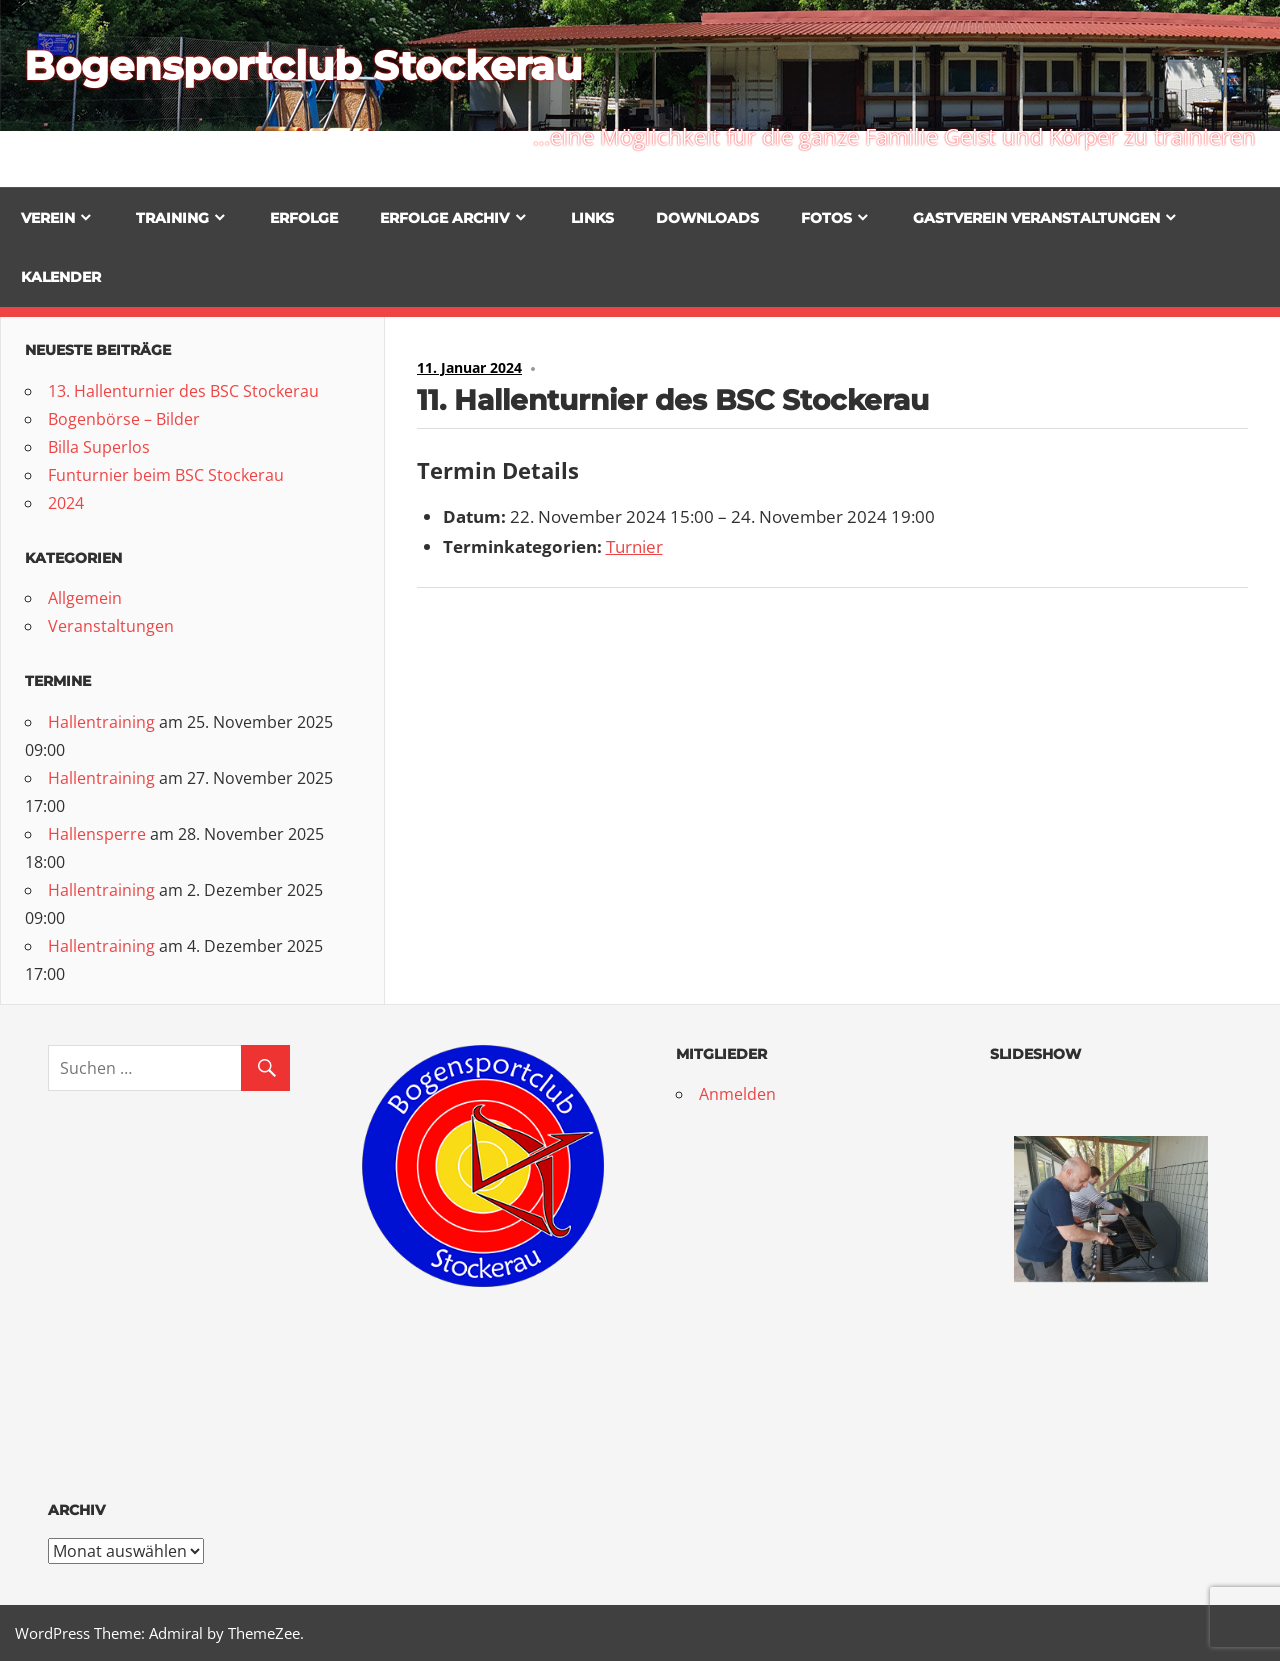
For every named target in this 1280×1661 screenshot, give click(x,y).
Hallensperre (97, 834)
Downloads (707, 218)
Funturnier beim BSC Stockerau (166, 475)
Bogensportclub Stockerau (303, 65)
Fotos (826, 218)
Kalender (61, 277)
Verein (48, 218)
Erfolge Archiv (444, 218)
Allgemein (85, 598)
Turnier (634, 546)
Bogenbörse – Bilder (124, 419)
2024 (66, 503)
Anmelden (737, 1094)
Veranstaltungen (111, 626)
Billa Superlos (99, 447)
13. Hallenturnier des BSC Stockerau (183, 391)
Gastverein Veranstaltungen (1036, 218)
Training (172, 218)
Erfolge (304, 218)
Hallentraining (101, 722)
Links (592, 218)
